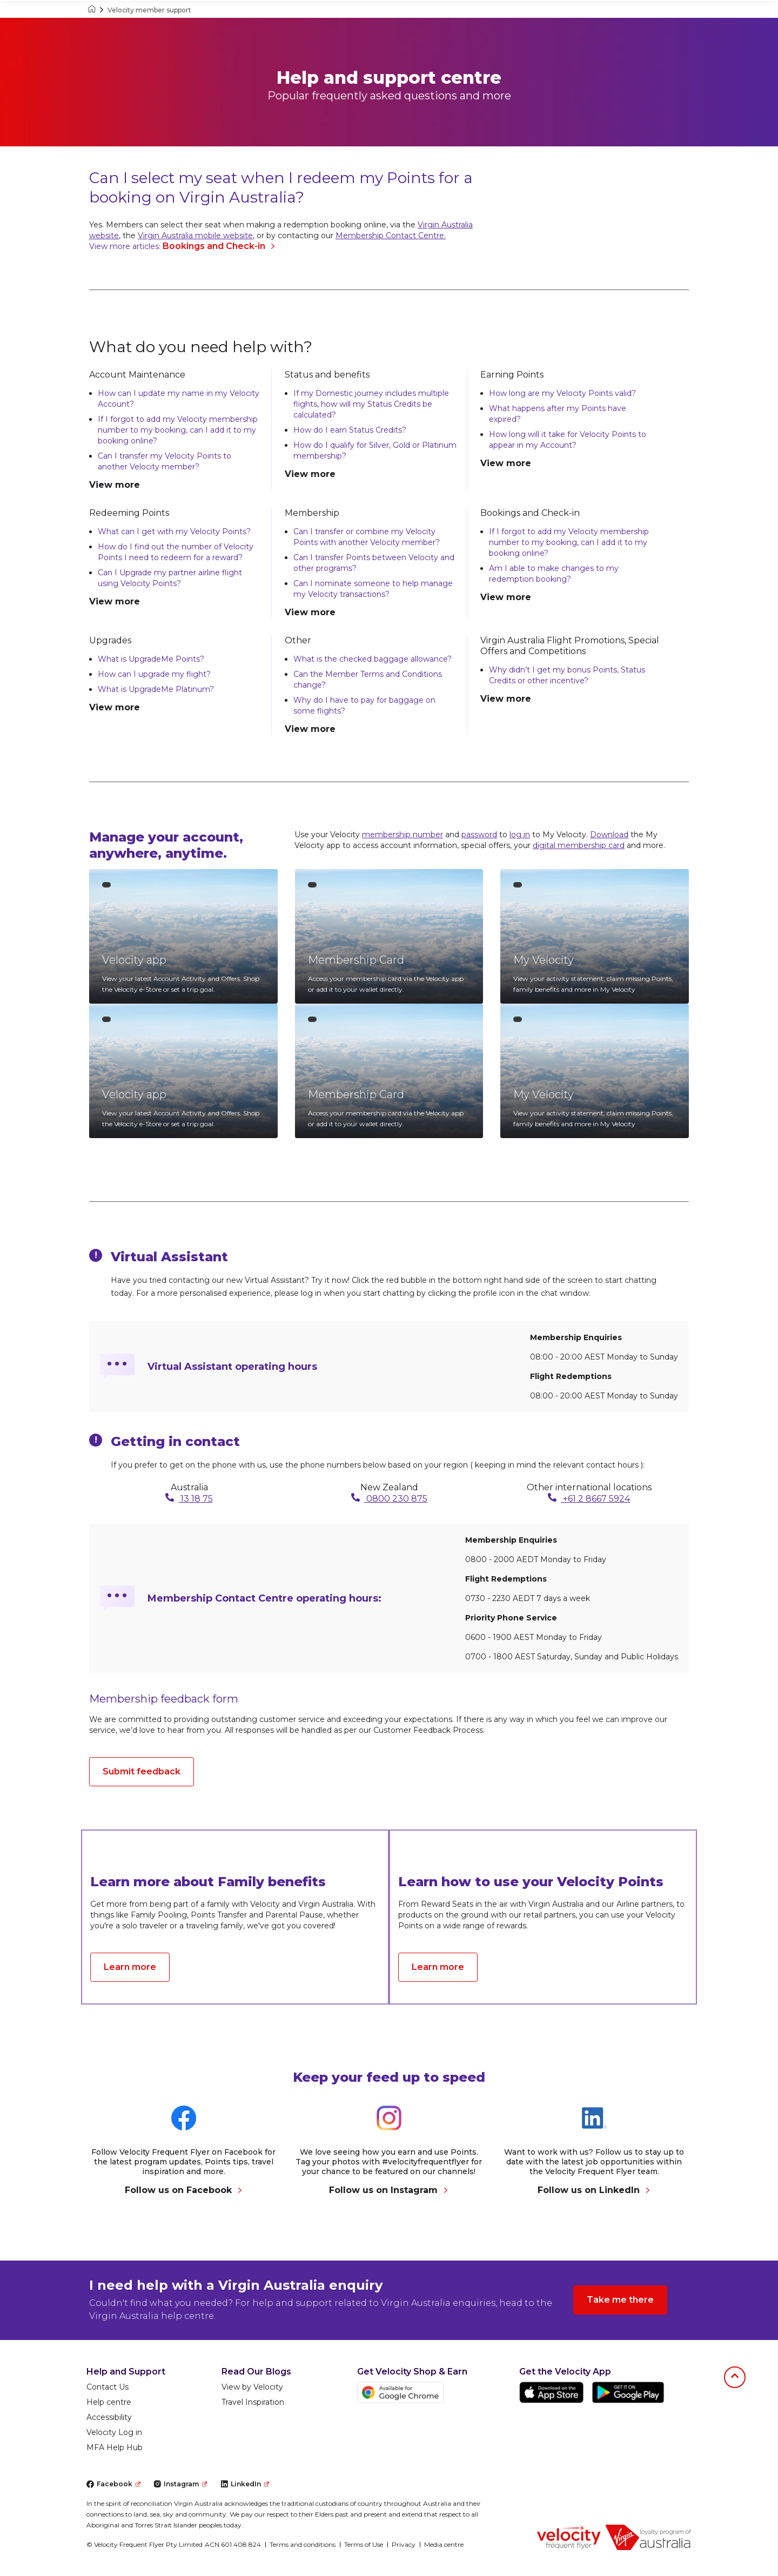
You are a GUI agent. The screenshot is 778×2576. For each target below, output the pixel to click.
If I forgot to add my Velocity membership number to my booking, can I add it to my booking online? (178, 430)
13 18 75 (189, 1498)
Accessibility (109, 2417)
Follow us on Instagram (388, 2190)
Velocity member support (149, 10)
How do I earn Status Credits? (349, 430)
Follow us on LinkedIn (594, 2190)
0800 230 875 (389, 1498)
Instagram (180, 2484)
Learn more (130, 1967)
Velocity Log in (114, 2432)
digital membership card (579, 845)
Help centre (108, 2402)
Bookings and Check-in (219, 246)
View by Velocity (252, 2387)
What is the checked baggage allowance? (372, 659)
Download (609, 834)
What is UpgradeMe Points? (151, 659)
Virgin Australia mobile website (195, 235)
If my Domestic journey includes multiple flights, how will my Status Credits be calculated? (371, 404)
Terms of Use (363, 2544)
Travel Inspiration (253, 2402)
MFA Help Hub (114, 2447)
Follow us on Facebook (184, 2190)
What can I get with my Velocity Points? (174, 531)
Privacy (403, 2544)
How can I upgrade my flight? (154, 674)
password (479, 834)
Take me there (620, 2300)
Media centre (444, 2544)
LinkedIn (244, 2484)
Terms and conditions (303, 2544)
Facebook (113, 2484)
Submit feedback (141, 1771)
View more (114, 485)
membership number (402, 834)
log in (519, 834)
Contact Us (107, 2387)
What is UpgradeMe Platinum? (156, 689)
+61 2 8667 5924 (589, 1498)
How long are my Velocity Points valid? (562, 393)
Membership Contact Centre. (391, 235)
